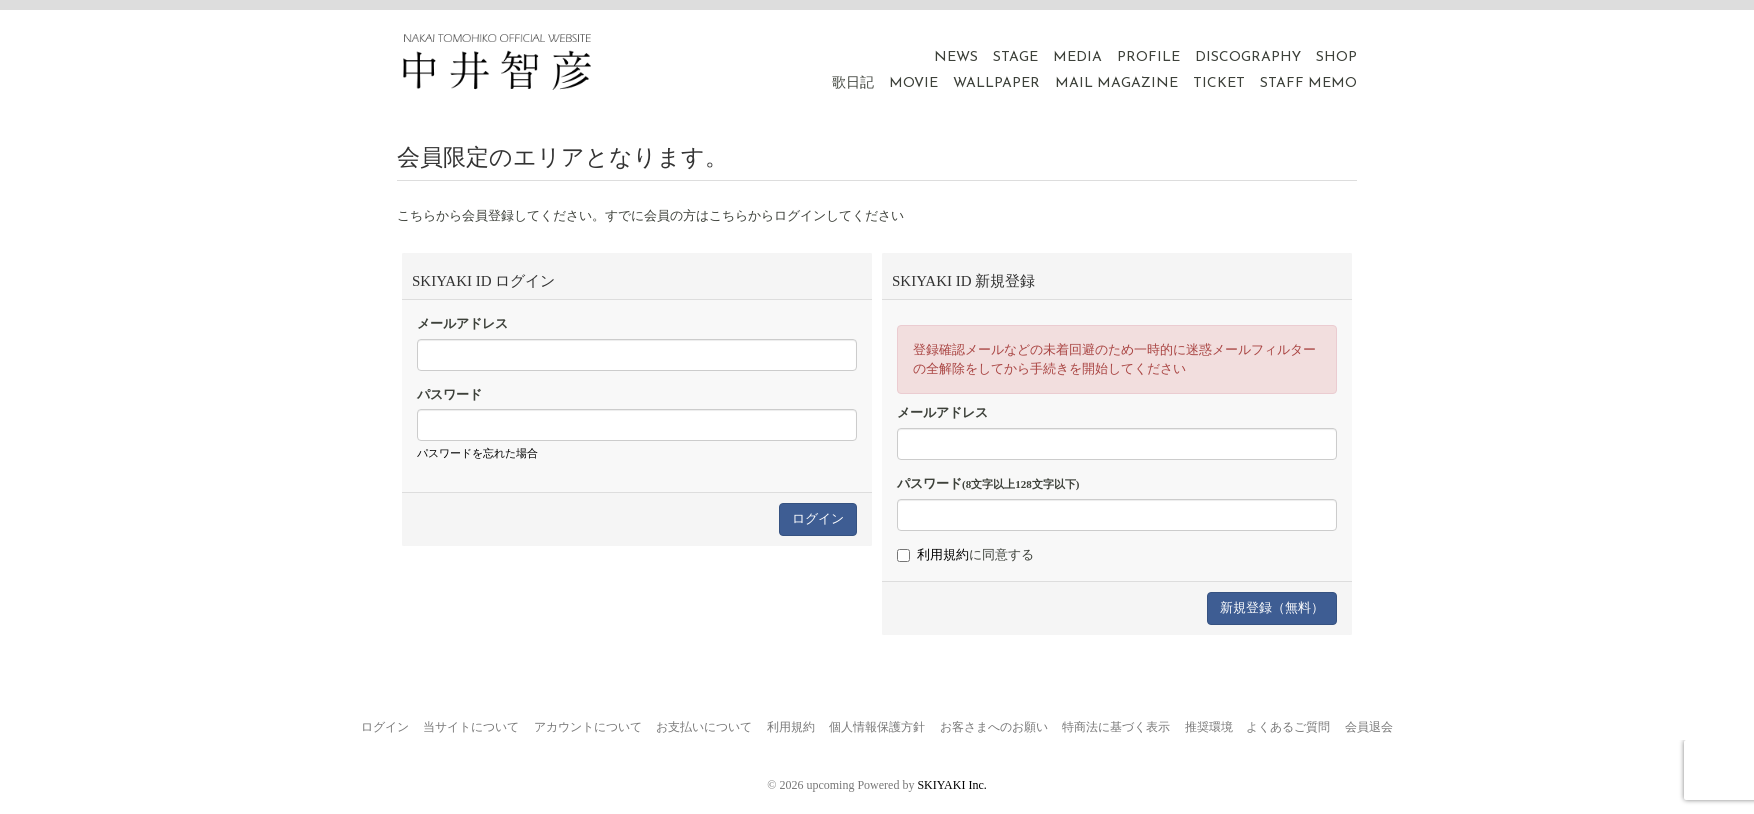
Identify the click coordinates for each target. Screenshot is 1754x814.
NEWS (956, 57)
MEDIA (1077, 57)
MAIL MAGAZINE (1116, 83)
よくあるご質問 (1288, 727)
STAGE (1015, 57)
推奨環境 (1209, 727)
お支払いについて (704, 727)
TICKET (1219, 83)
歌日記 (853, 83)
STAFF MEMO (1308, 83)
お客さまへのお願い (994, 727)
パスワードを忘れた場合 (477, 453)
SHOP (1336, 57)
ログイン (385, 727)
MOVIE (913, 83)
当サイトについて (471, 727)
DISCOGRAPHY (1248, 57)
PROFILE (1148, 57)
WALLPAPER (996, 83)
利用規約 (943, 554)
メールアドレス (462, 323)
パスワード (449, 394)
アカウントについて (588, 727)
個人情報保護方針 (877, 727)
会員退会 (1369, 727)
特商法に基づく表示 (1116, 727)
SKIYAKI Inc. (951, 785)
